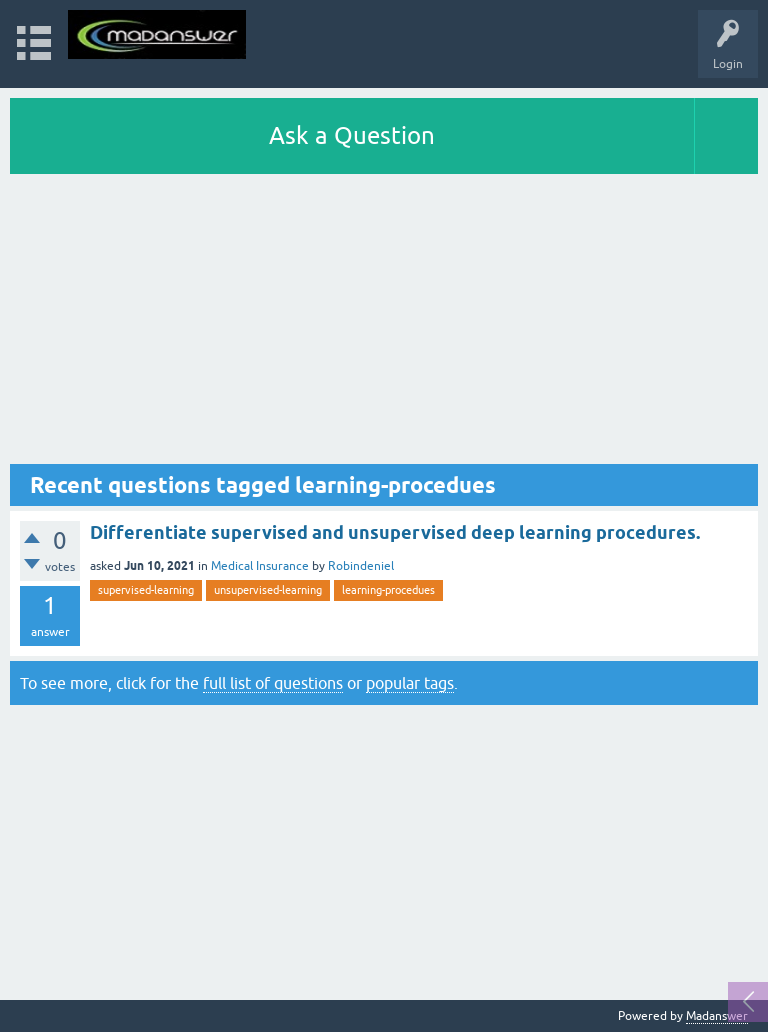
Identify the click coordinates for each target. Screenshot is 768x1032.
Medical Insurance (260, 566)
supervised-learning (146, 590)
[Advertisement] (384, 324)
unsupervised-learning (268, 590)
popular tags (410, 683)
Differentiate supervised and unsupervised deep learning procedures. (395, 532)
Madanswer (717, 1016)
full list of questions (273, 683)
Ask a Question (352, 135)
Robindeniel (361, 566)
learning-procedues (388, 590)
